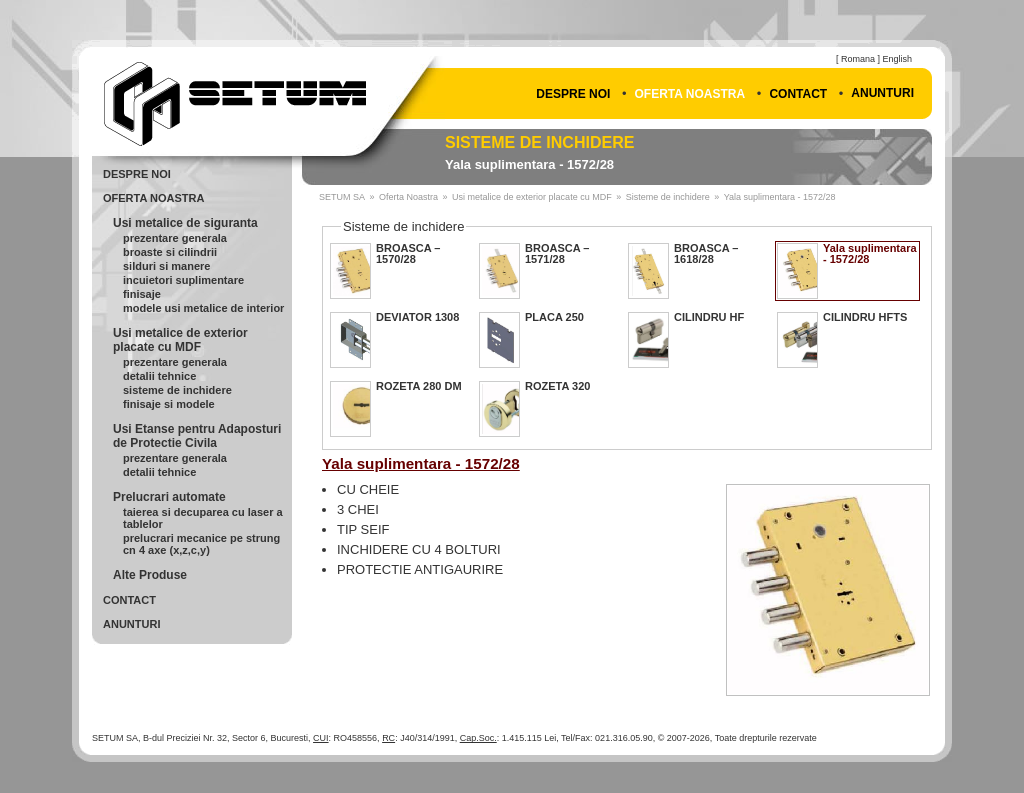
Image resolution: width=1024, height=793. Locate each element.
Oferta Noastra (690, 94)
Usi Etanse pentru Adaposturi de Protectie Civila (197, 436)
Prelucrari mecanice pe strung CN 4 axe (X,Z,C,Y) (201, 544)
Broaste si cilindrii (170, 252)
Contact (798, 94)
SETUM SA (342, 197)
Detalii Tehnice (159, 376)
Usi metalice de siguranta (185, 223)
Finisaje (142, 294)
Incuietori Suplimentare (183, 280)
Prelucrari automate (169, 497)
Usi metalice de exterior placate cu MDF (180, 340)
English (897, 59)
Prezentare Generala (175, 458)
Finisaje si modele (169, 404)
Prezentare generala (175, 238)
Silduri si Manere (166, 266)
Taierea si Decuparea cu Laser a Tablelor (203, 518)
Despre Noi (573, 94)
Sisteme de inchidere (539, 142)
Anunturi (882, 93)
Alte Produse (150, 575)
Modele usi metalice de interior (203, 308)
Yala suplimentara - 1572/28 (529, 164)
